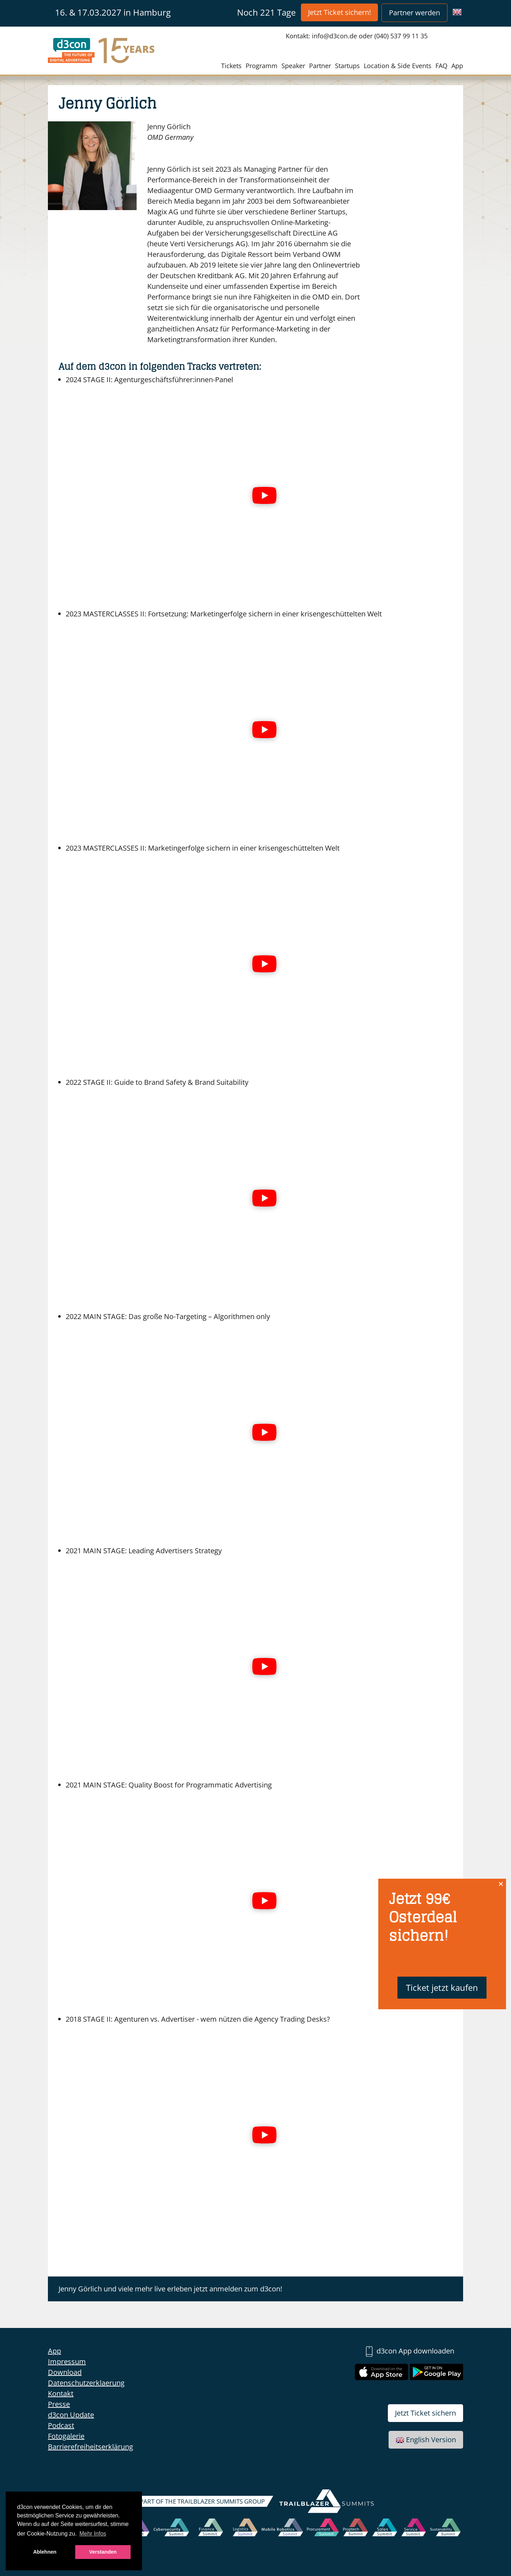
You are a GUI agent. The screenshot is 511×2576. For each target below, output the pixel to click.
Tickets (231, 65)
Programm (262, 65)
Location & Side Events (398, 65)
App (457, 65)
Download (65, 2372)
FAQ (441, 65)
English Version (426, 2439)
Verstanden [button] (103, 2552)
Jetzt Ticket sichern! (339, 12)
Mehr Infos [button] (92, 2534)
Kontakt (60, 2393)
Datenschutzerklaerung (86, 2383)
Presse (59, 2404)
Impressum (67, 2361)
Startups (347, 65)
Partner (320, 65)
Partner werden (414, 12)
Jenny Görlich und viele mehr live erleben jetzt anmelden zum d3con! (170, 2289)
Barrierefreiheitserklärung (90, 2446)
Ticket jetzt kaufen (442, 1987)
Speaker (293, 65)
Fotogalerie (66, 2436)
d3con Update (71, 2415)
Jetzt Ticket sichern (425, 2413)
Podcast (61, 2425)
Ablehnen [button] (44, 2552)
